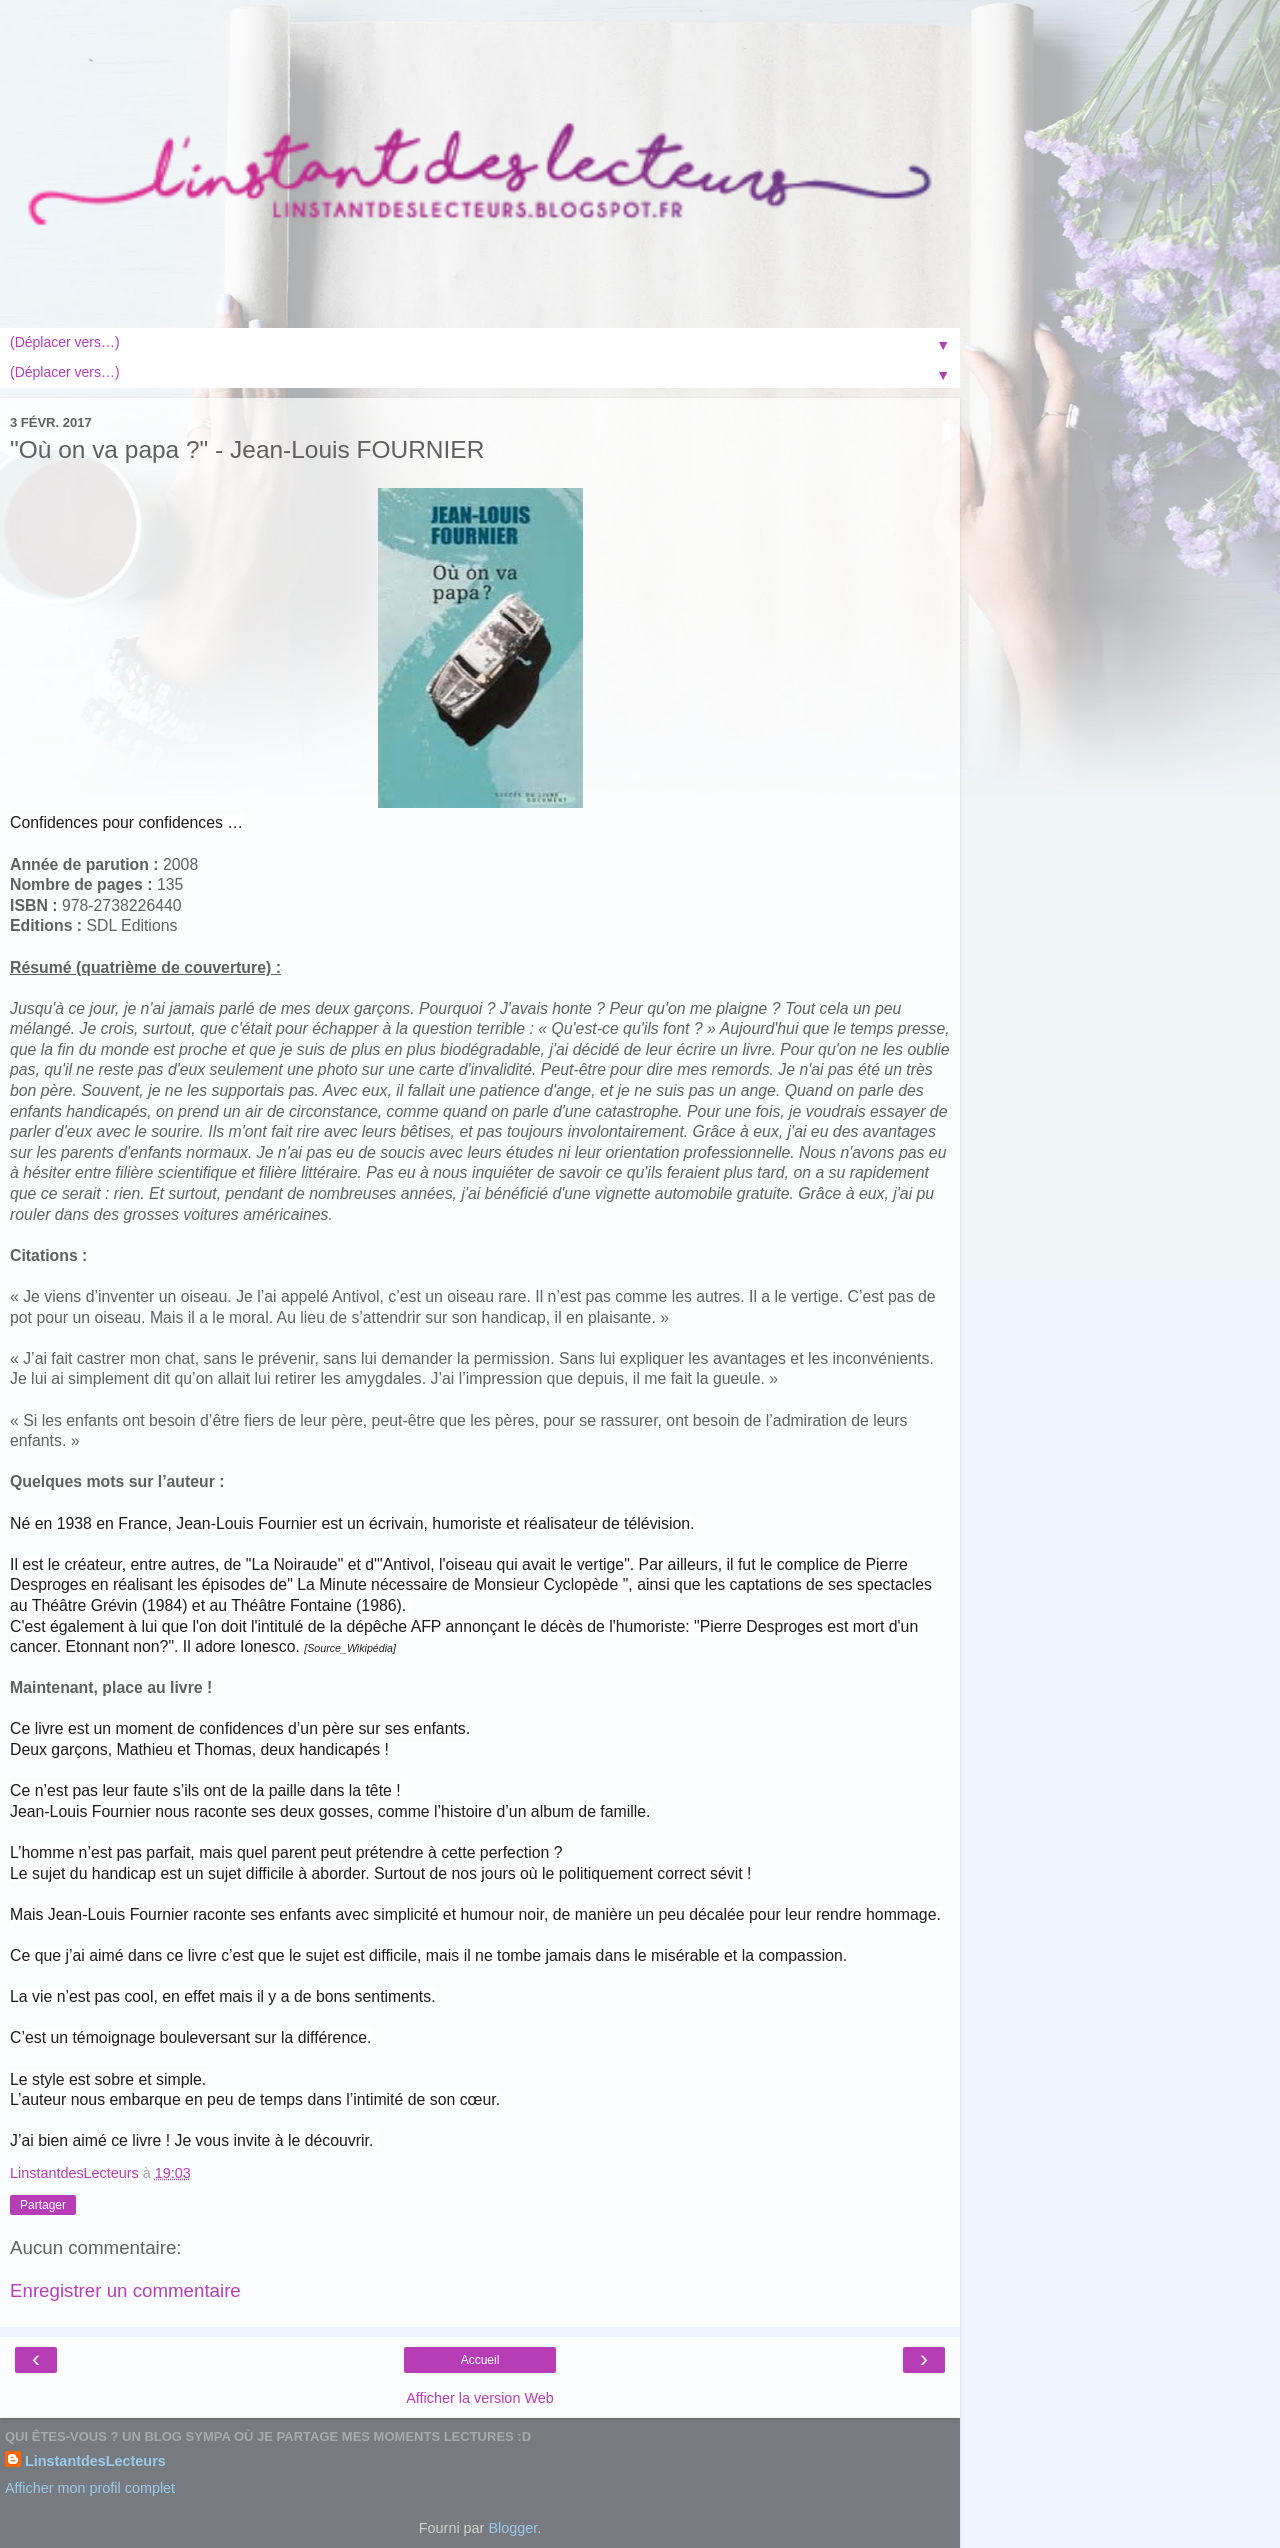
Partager (43, 2205)
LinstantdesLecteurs (95, 2461)
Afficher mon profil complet (90, 2488)
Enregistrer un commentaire (125, 2290)
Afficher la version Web (479, 2398)
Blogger (512, 2528)
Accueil (480, 2360)
